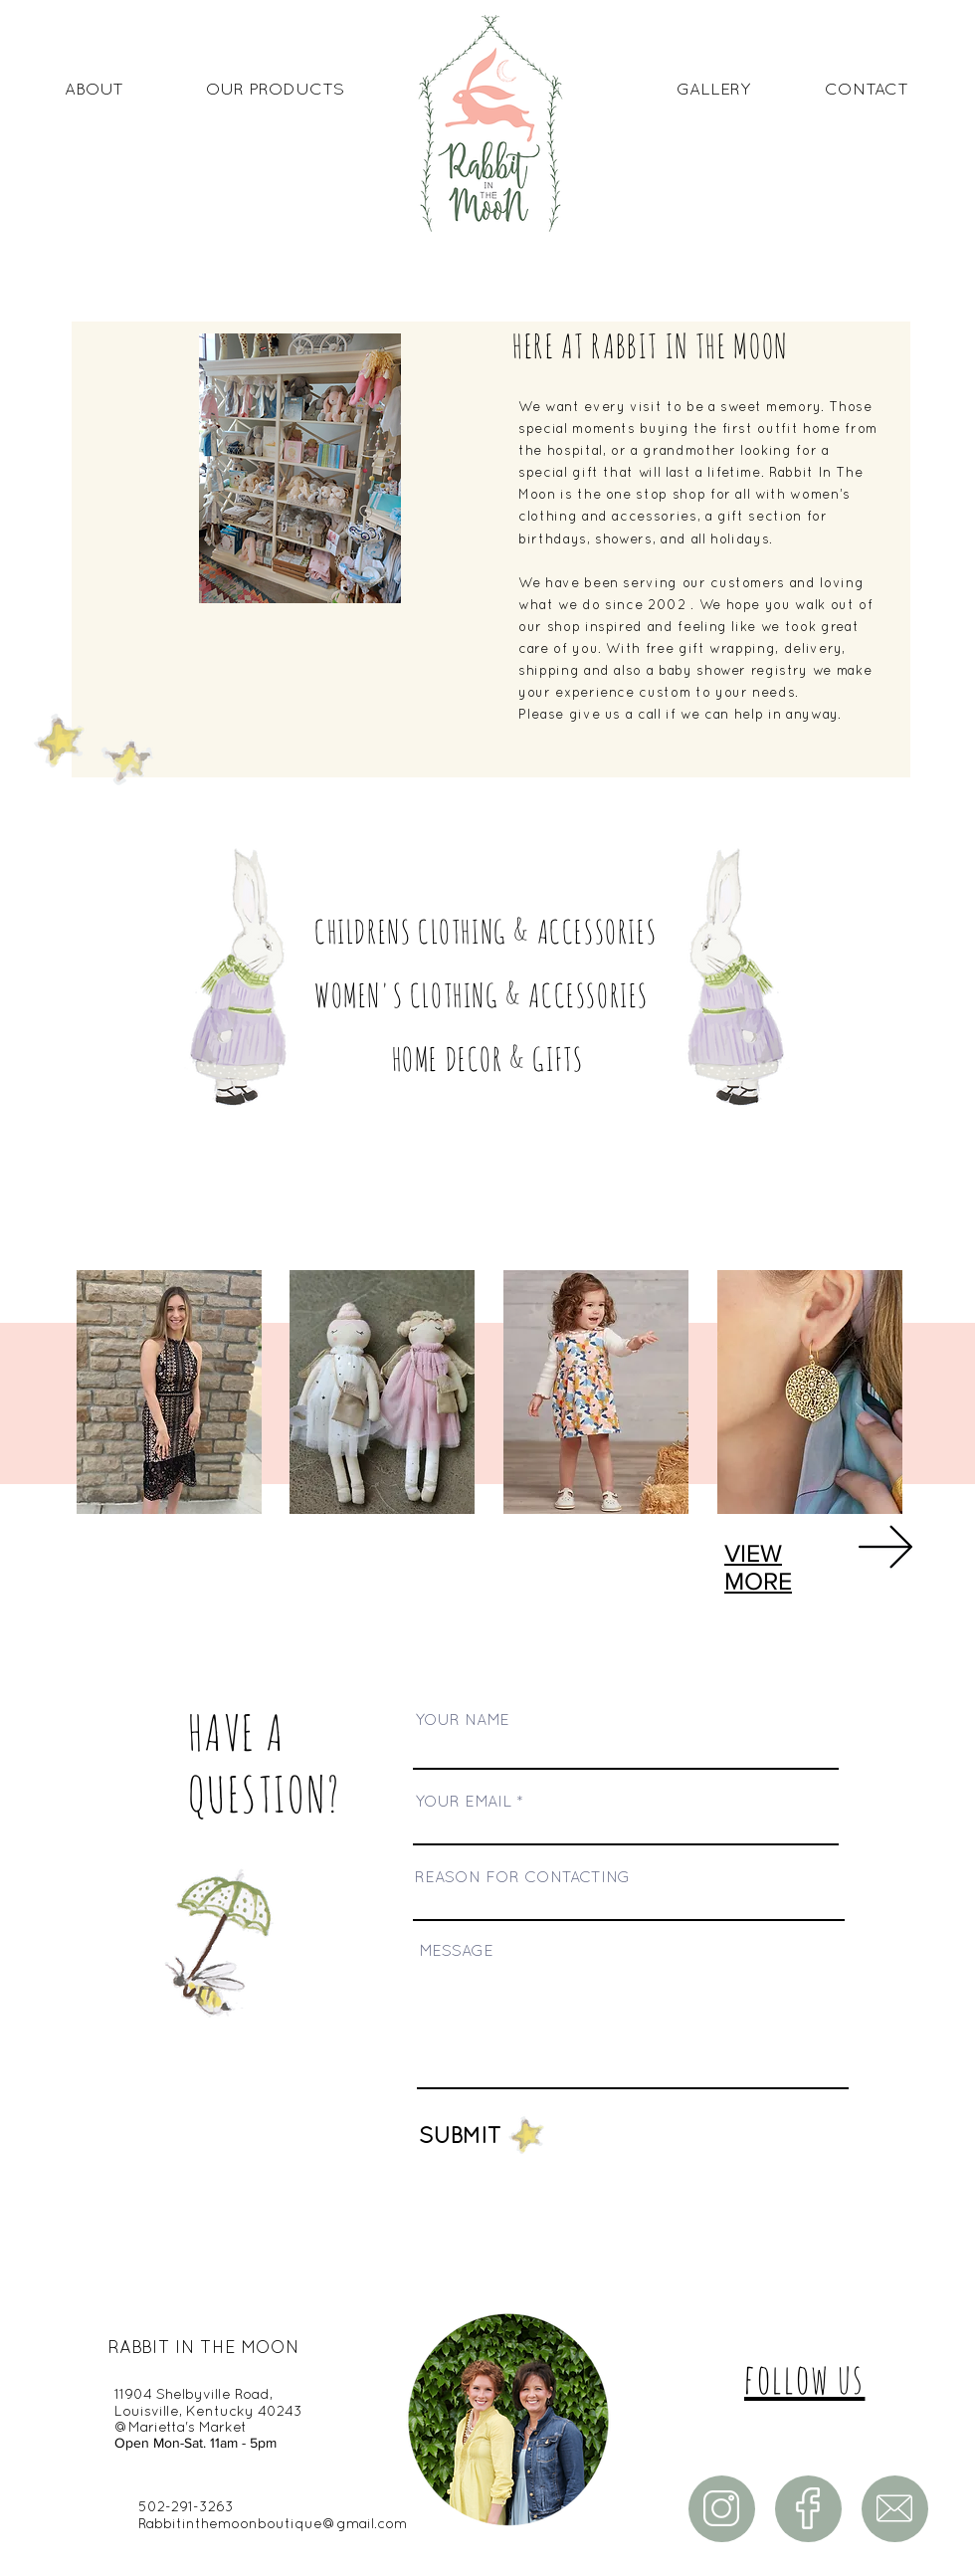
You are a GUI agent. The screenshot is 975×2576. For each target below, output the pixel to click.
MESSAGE (456, 1952)
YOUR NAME (462, 1721)
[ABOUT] (93, 90)
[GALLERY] (713, 90)
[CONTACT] (866, 90)
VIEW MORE (758, 1567)
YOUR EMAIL (463, 1803)
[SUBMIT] (409, 2137)
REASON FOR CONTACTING (522, 1878)
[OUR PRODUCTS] (275, 90)
